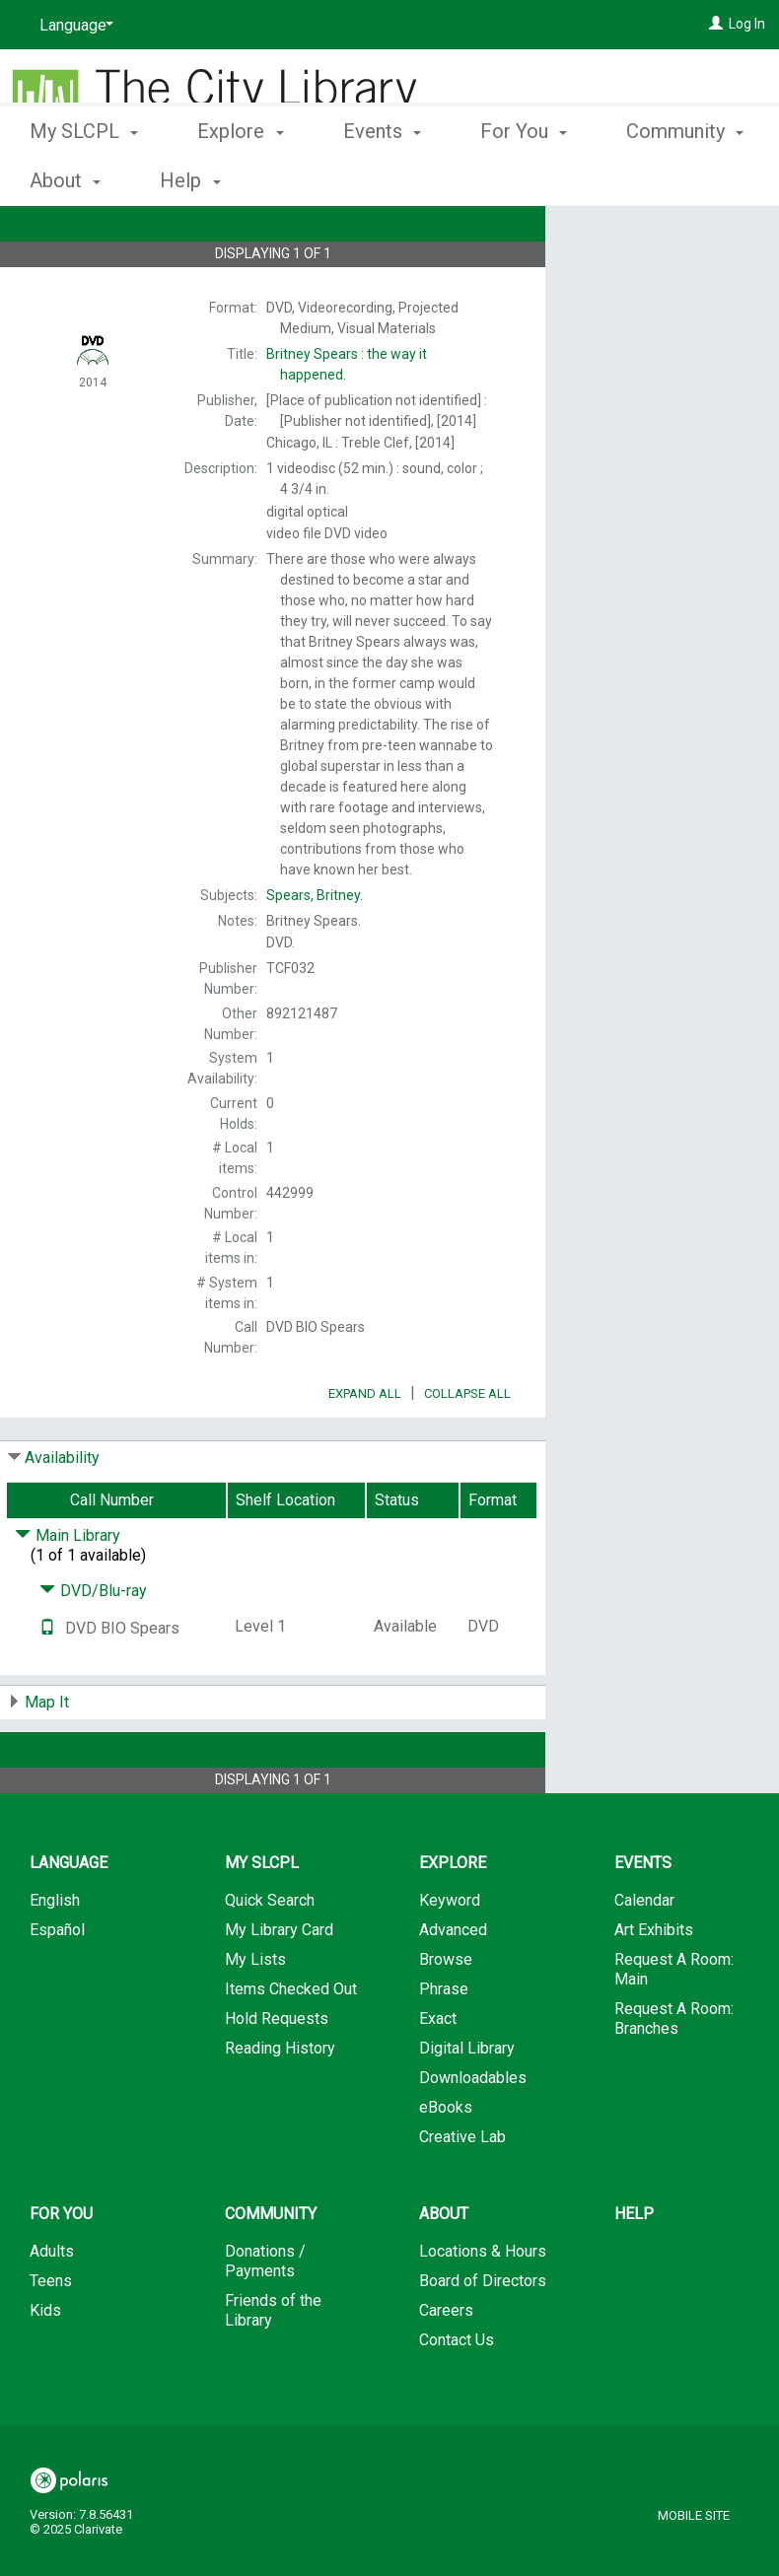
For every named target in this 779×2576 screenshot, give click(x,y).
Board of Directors (482, 2336)
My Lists (255, 2014)
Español (57, 1985)
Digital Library (467, 2103)
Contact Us (456, 2395)
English (55, 1955)
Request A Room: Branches (674, 2073)
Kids (45, 2365)
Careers (446, 2365)
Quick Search (270, 1955)
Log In (747, 24)
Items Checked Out (291, 2044)
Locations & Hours (482, 2306)
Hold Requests (276, 2073)
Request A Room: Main (674, 2024)
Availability (62, 1512)
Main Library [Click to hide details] (67, 1590)
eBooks (445, 2162)
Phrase (443, 2044)
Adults (52, 2306)
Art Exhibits (653, 1985)
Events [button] (382, 177)
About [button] (443, 2269)
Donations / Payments (265, 2316)
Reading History (280, 2103)
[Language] (73, 25)
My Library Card (279, 1985)
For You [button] (523, 177)
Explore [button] (240, 177)
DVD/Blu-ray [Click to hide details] (93, 1645)
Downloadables (473, 2132)
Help (634, 2269)
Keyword (449, 1955)
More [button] (665, 180)
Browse (445, 2014)
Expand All (364, 1448)
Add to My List (659, 277)
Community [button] (271, 2269)
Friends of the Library (273, 2365)
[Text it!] (47, 1683)
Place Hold (635, 236)
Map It (47, 1757)
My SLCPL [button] (84, 177)
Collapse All (467, 1448)
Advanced (453, 1985)
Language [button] (68, 1918)
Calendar (644, 1955)
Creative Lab (462, 2192)
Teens (51, 2336)
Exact (438, 2073)
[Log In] (716, 24)
